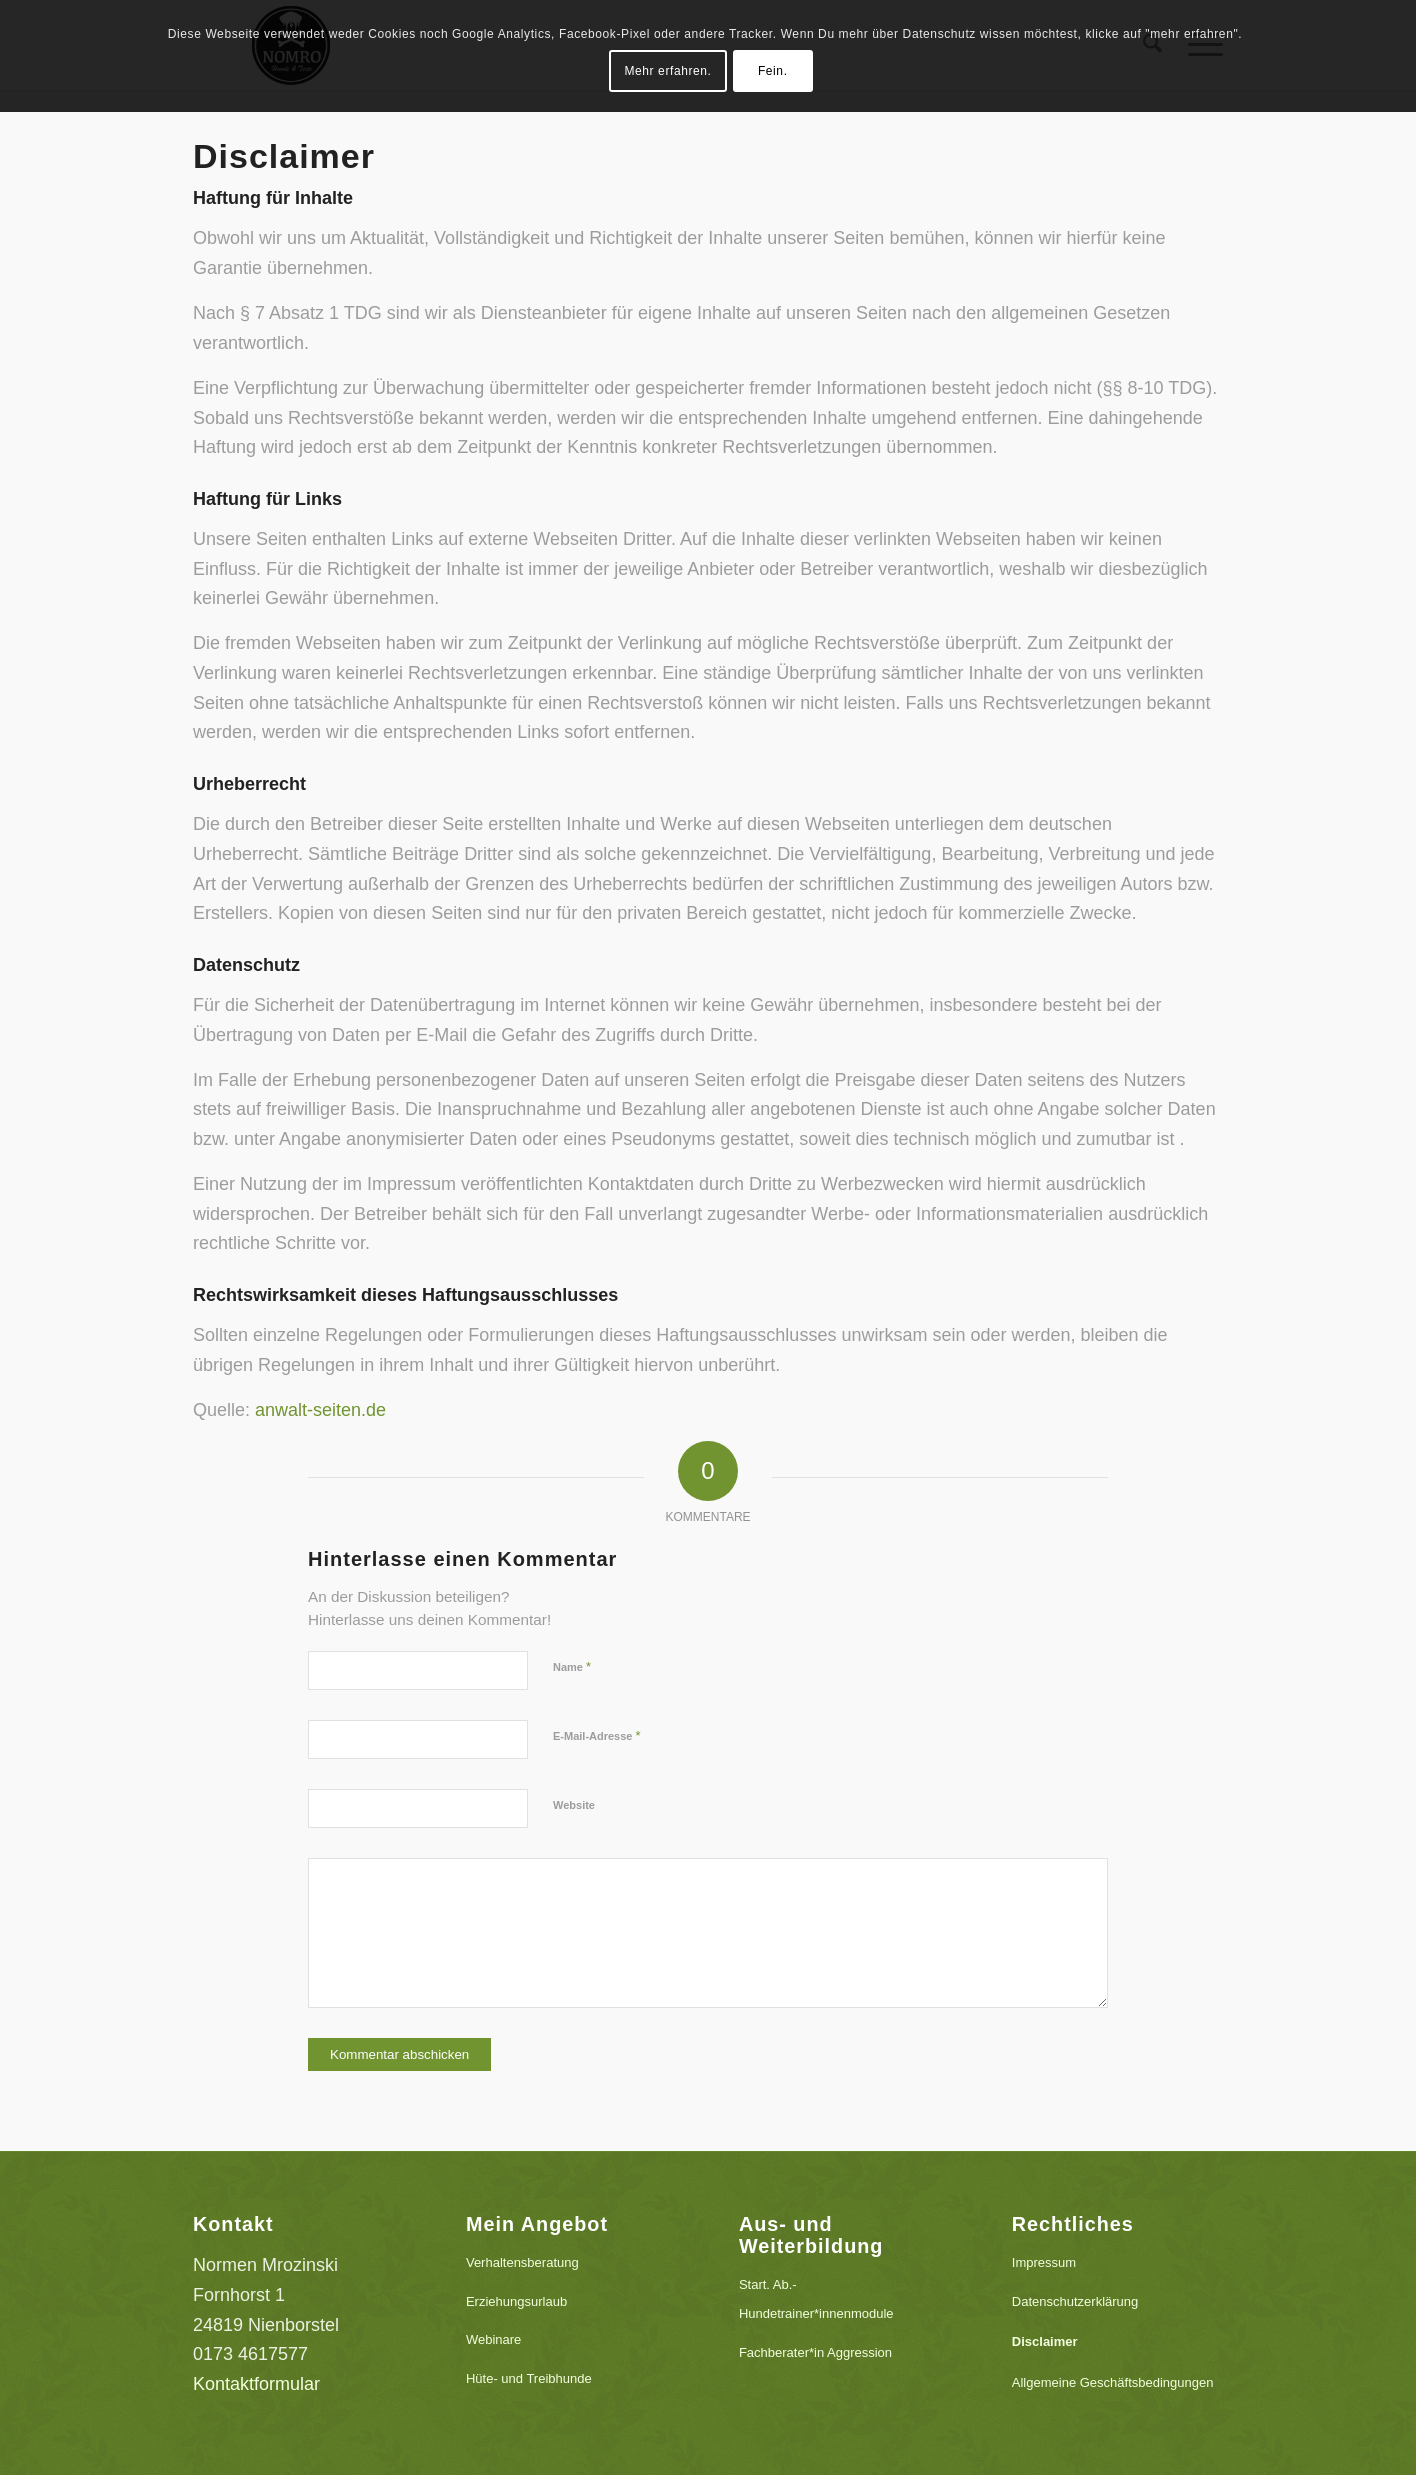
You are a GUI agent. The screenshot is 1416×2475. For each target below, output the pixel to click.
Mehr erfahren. (667, 71)
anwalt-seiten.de (320, 1410)
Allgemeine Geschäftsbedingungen (1113, 2382)
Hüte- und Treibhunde (529, 2378)
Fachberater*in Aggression (815, 2352)
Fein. (773, 71)
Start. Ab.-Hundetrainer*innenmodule (816, 2299)
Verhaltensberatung (522, 2262)
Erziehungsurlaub (516, 2301)
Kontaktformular (256, 2384)
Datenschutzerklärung (1075, 2301)
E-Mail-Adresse (597, 1735)
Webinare (493, 2339)
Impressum (1044, 2262)
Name (572, 1666)
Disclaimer (1045, 2341)
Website (574, 1805)
